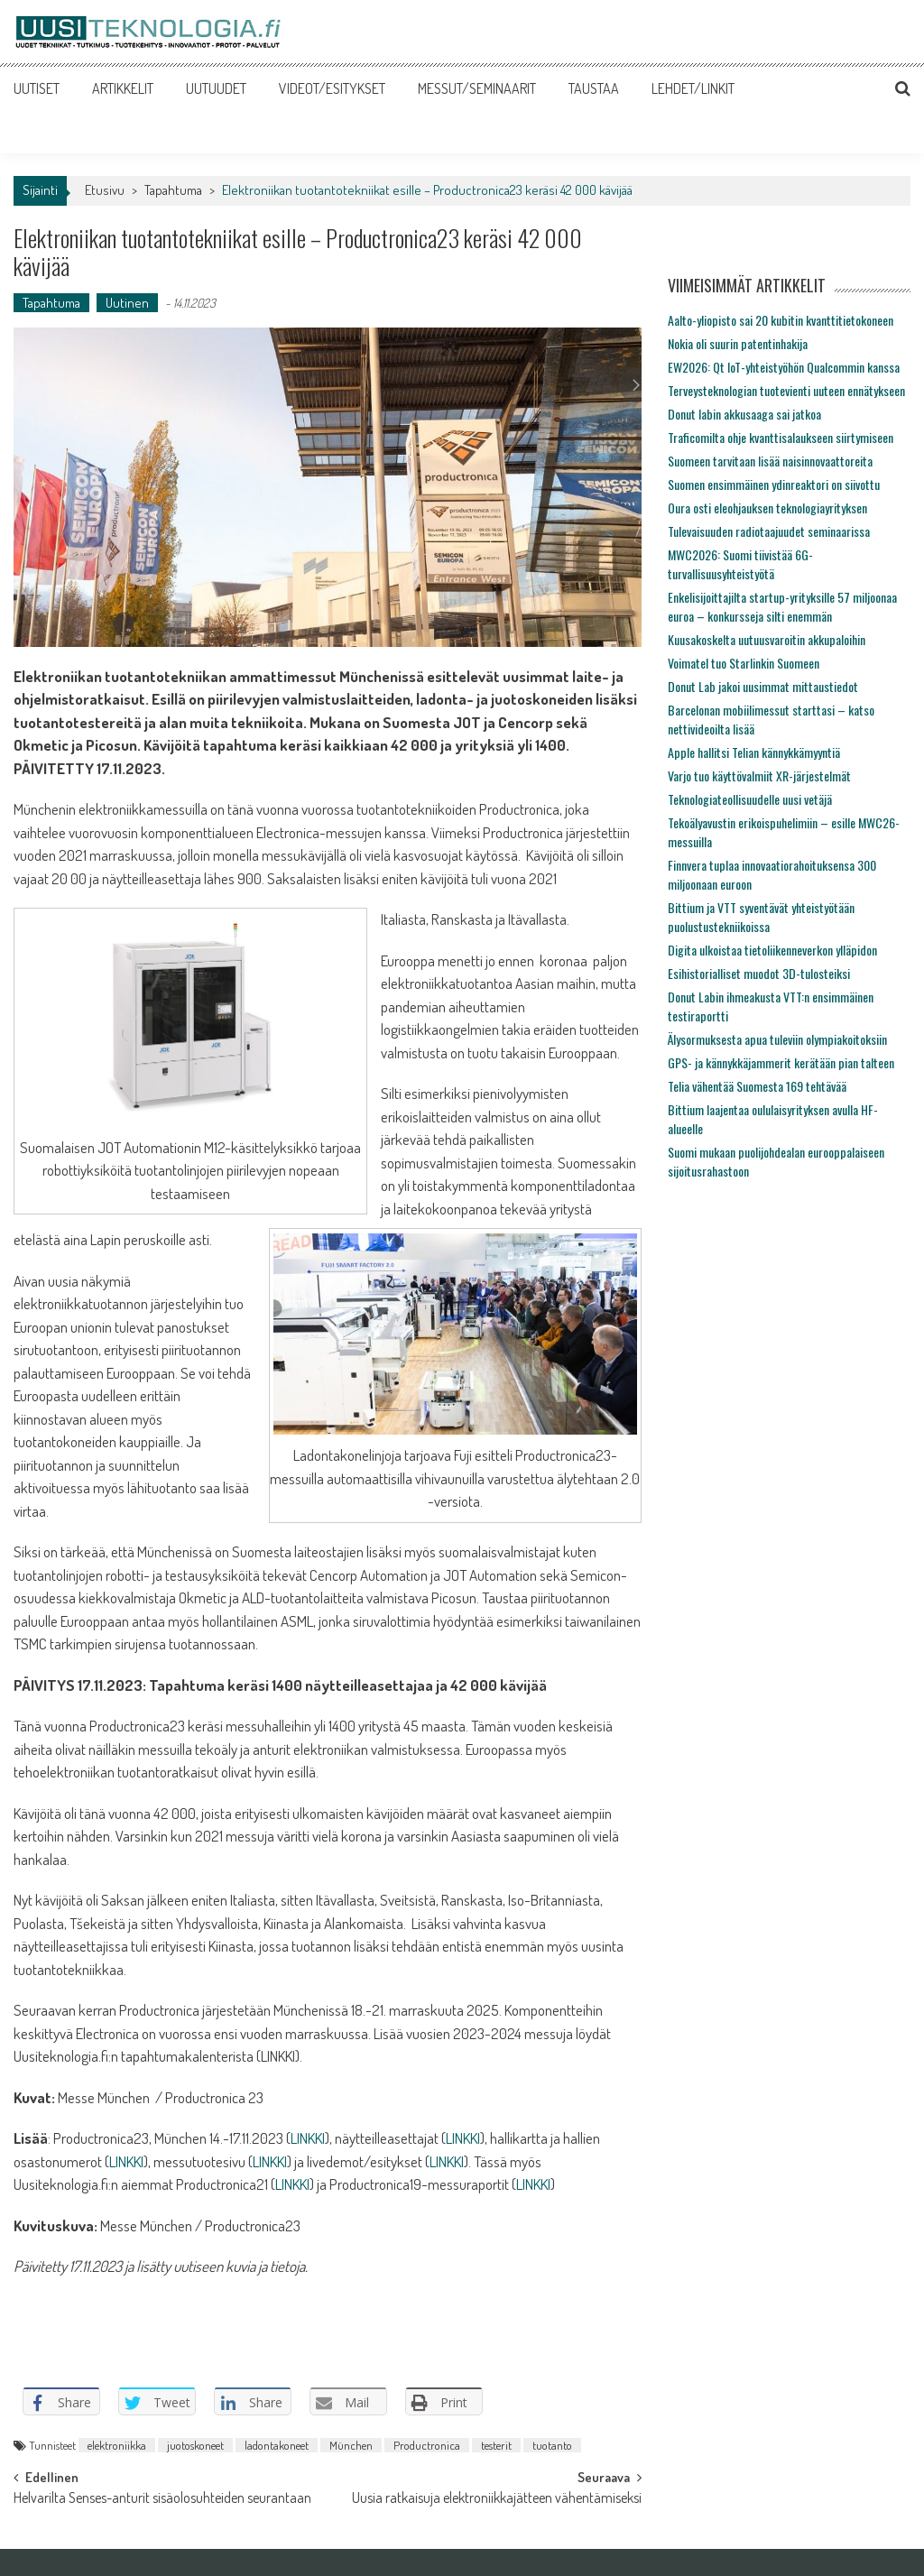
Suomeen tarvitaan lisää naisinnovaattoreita (770, 460)
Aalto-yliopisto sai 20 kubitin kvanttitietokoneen (780, 319)
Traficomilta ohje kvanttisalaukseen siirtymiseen (780, 437)
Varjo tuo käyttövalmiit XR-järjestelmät (759, 775)
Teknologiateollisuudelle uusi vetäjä (750, 798)
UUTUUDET (216, 88)
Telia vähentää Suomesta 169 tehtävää (757, 1085)
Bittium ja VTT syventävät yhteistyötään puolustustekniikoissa (761, 917)
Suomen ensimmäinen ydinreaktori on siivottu (774, 484)
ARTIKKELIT (122, 88)
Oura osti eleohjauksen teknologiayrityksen (767, 507)
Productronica (426, 2445)
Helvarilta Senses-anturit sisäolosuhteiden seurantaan (162, 2499)
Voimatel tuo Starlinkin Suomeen (743, 662)
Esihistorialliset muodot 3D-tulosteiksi (759, 973)
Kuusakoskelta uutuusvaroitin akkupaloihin (766, 639)
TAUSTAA (593, 88)
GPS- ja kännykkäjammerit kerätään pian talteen (781, 1062)
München (351, 2445)
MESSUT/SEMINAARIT (477, 88)
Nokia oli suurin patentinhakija (738, 343)
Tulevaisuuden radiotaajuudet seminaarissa (769, 531)
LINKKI (308, 2137)
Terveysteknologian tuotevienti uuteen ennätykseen (786, 390)
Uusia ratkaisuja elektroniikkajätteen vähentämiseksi (497, 2499)
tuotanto (552, 2445)
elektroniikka (117, 2445)
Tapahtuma (173, 190)
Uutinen (127, 302)
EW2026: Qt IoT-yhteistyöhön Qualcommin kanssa (784, 366)
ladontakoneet (277, 2445)
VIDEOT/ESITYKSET (332, 88)
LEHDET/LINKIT (693, 88)
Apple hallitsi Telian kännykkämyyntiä (754, 752)
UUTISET (37, 88)
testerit (496, 2445)
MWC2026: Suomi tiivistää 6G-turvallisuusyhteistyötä (740, 564)
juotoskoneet (195, 2445)
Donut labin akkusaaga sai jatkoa (744, 413)
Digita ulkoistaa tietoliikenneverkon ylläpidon (772, 949)
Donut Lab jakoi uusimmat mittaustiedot (763, 686)
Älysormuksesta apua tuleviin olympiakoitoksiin (777, 1038)
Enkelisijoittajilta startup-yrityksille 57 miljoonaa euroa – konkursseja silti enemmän (782, 606)
